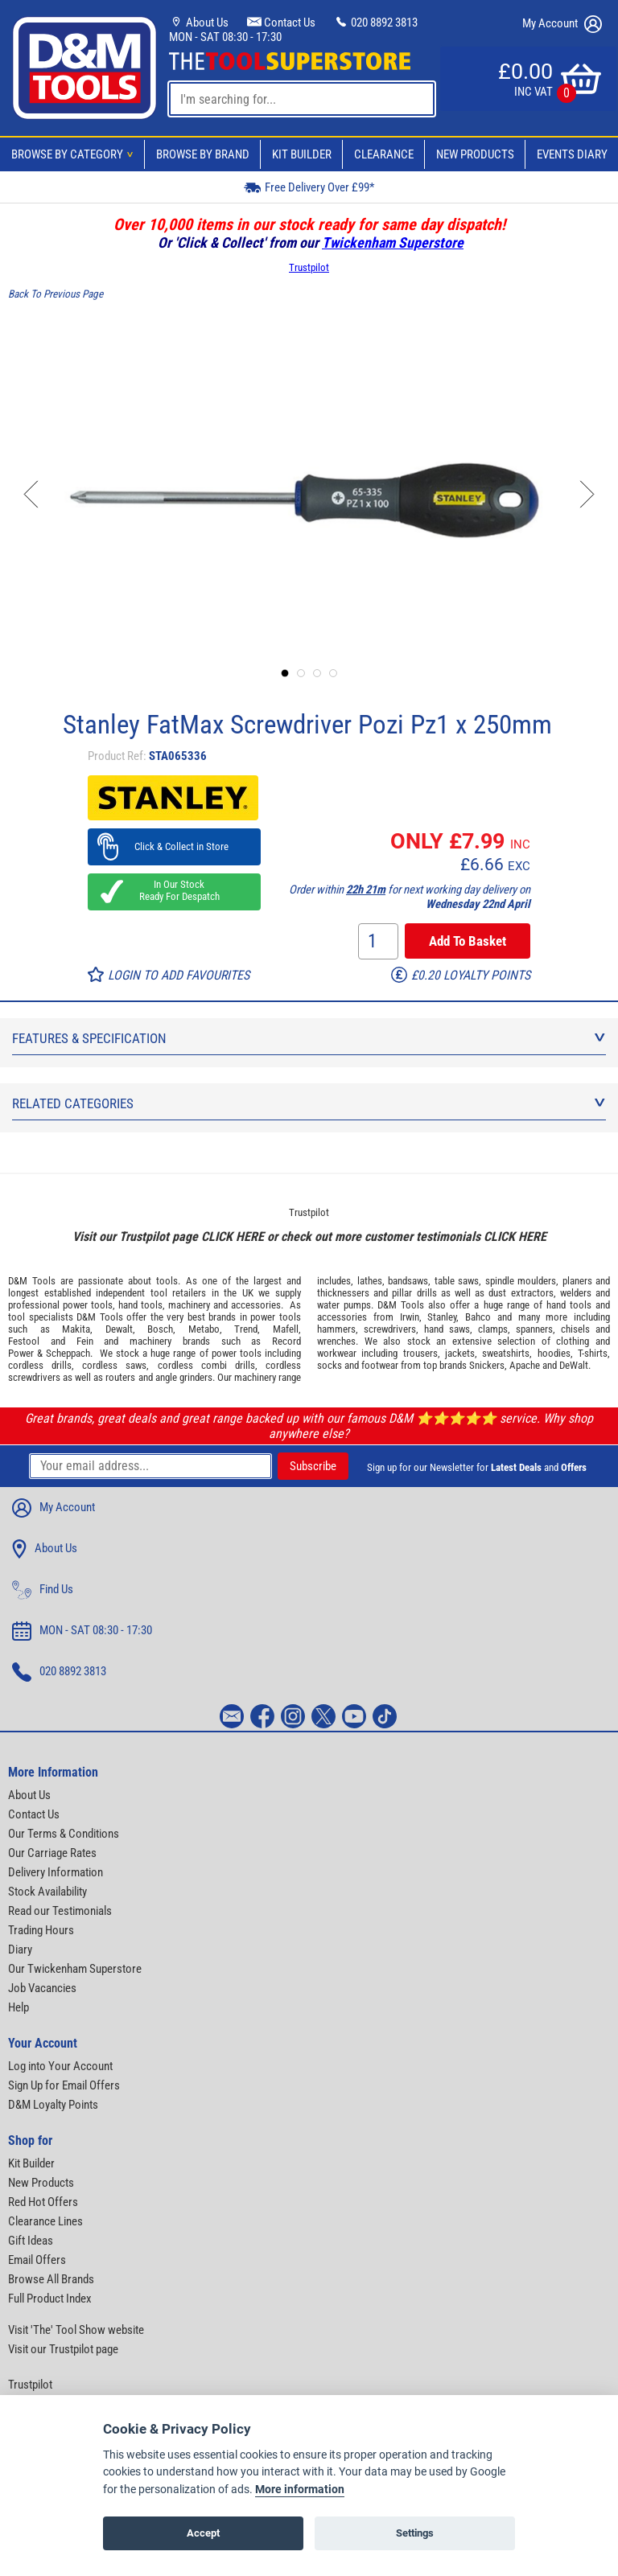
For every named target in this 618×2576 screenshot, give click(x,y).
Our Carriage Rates (52, 1853)
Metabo (204, 1329)
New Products (475, 154)
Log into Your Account (60, 2066)
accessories (256, 1305)
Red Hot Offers (43, 2202)
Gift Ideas (30, 2240)
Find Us (42, 1590)
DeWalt (573, 1365)
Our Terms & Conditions (63, 1833)
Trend (246, 1329)
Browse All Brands (51, 2279)
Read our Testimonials (60, 1911)
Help (18, 2007)
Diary (20, 1949)
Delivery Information (55, 1872)
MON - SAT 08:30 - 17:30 (225, 37)
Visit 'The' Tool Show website (76, 2330)
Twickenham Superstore (393, 242)
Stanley (441, 1317)
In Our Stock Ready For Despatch (175, 890)
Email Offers (37, 2260)
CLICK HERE (232, 1236)
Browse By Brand (202, 154)
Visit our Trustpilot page (63, 2349)
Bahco (478, 1317)
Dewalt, (120, 1329)
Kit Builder (302, 154)
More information (299, 2489)
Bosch (160, 1329)
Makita (76, 1329)
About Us (199, 22)
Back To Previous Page (55, 294)
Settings (415, 2533)
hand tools (140, 1305)
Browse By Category (74, 154)
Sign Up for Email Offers (64, 2085)
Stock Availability (47, 1891)
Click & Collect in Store (174, 846)
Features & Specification (309, 1038)
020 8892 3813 (376, 22)
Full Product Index (50, 2298)
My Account (562, 24)
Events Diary (572, 154)
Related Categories (309, 1103)
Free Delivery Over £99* (309, 187)
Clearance (384, 154)
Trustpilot (309, 267)
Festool (23, 1341)
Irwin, (411, 1317)
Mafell (286, 1329)
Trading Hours (41, 1930)
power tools (88, 1305)
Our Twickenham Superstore (75, 1969)
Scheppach (68, 1353)
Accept (203, 2533)
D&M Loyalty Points (53, 2104)
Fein (84, 1341)
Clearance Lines (45, 2221)
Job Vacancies (42, 1988)
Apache (524, 1365)
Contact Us (281, 22)
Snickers (487, 1365)
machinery (189, 1305)
